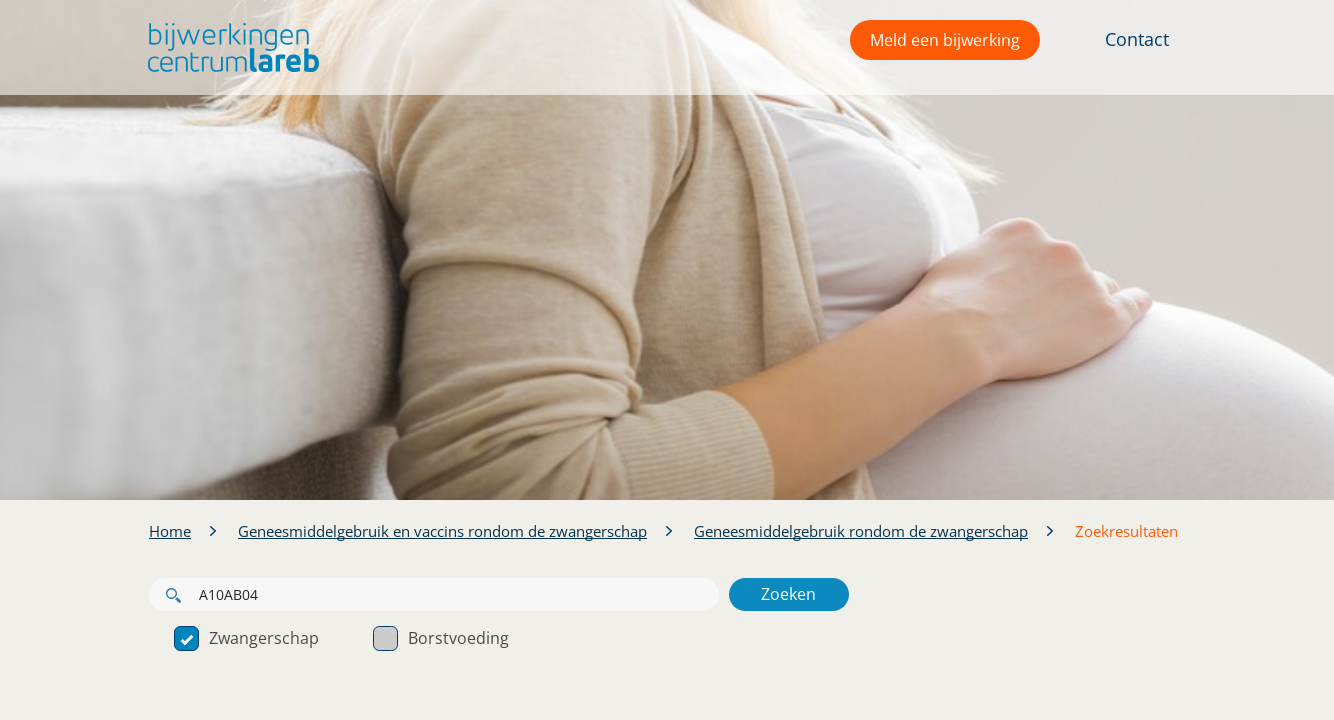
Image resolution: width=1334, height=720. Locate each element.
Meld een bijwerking (945, 40)
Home (170, 531)
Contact (1137, 39)
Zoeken (788, 594)
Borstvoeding (441, 638)
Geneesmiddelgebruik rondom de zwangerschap (861, 531)
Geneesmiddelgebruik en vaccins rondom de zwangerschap (442, 531)
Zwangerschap (246, 638)
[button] (228, 47)
